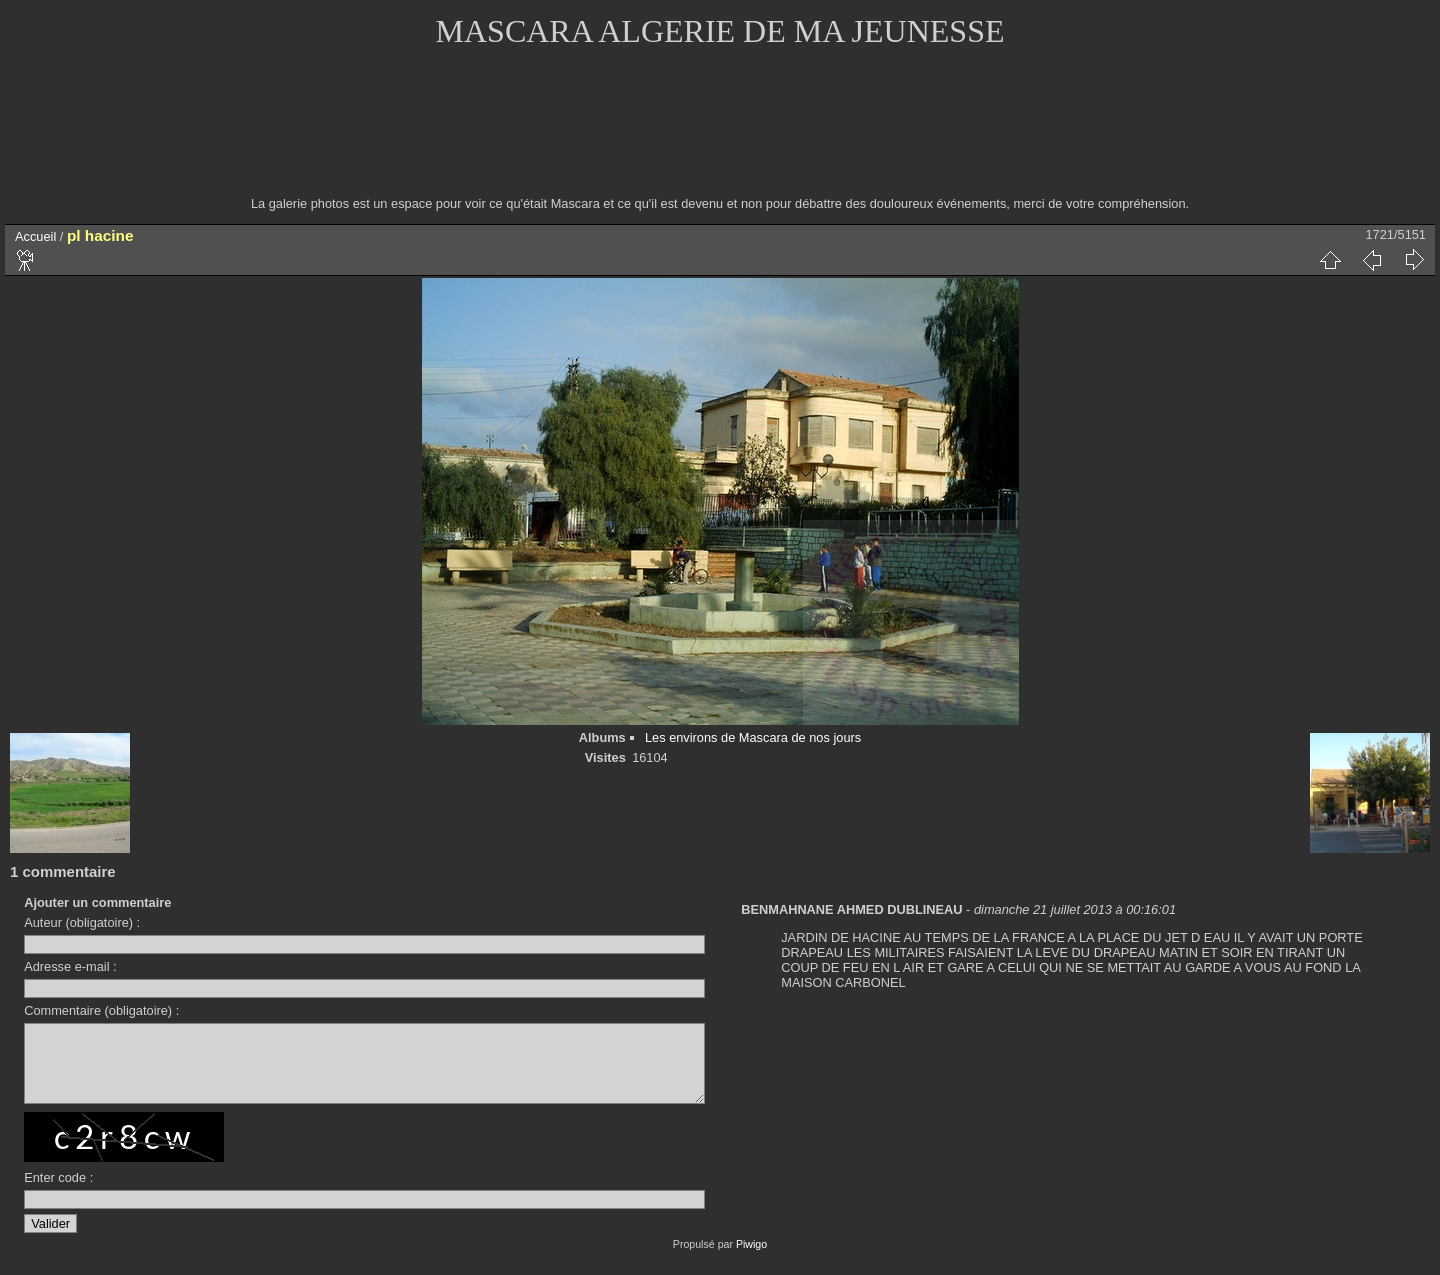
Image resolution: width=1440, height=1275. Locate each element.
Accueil (35, 236)
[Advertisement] (720, 135)
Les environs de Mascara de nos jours (753, 737)
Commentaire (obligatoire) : (101, 1010)
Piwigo (751, 1259)
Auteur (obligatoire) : (82, 922)
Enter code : (58, 1192)
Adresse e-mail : (70, 966)
